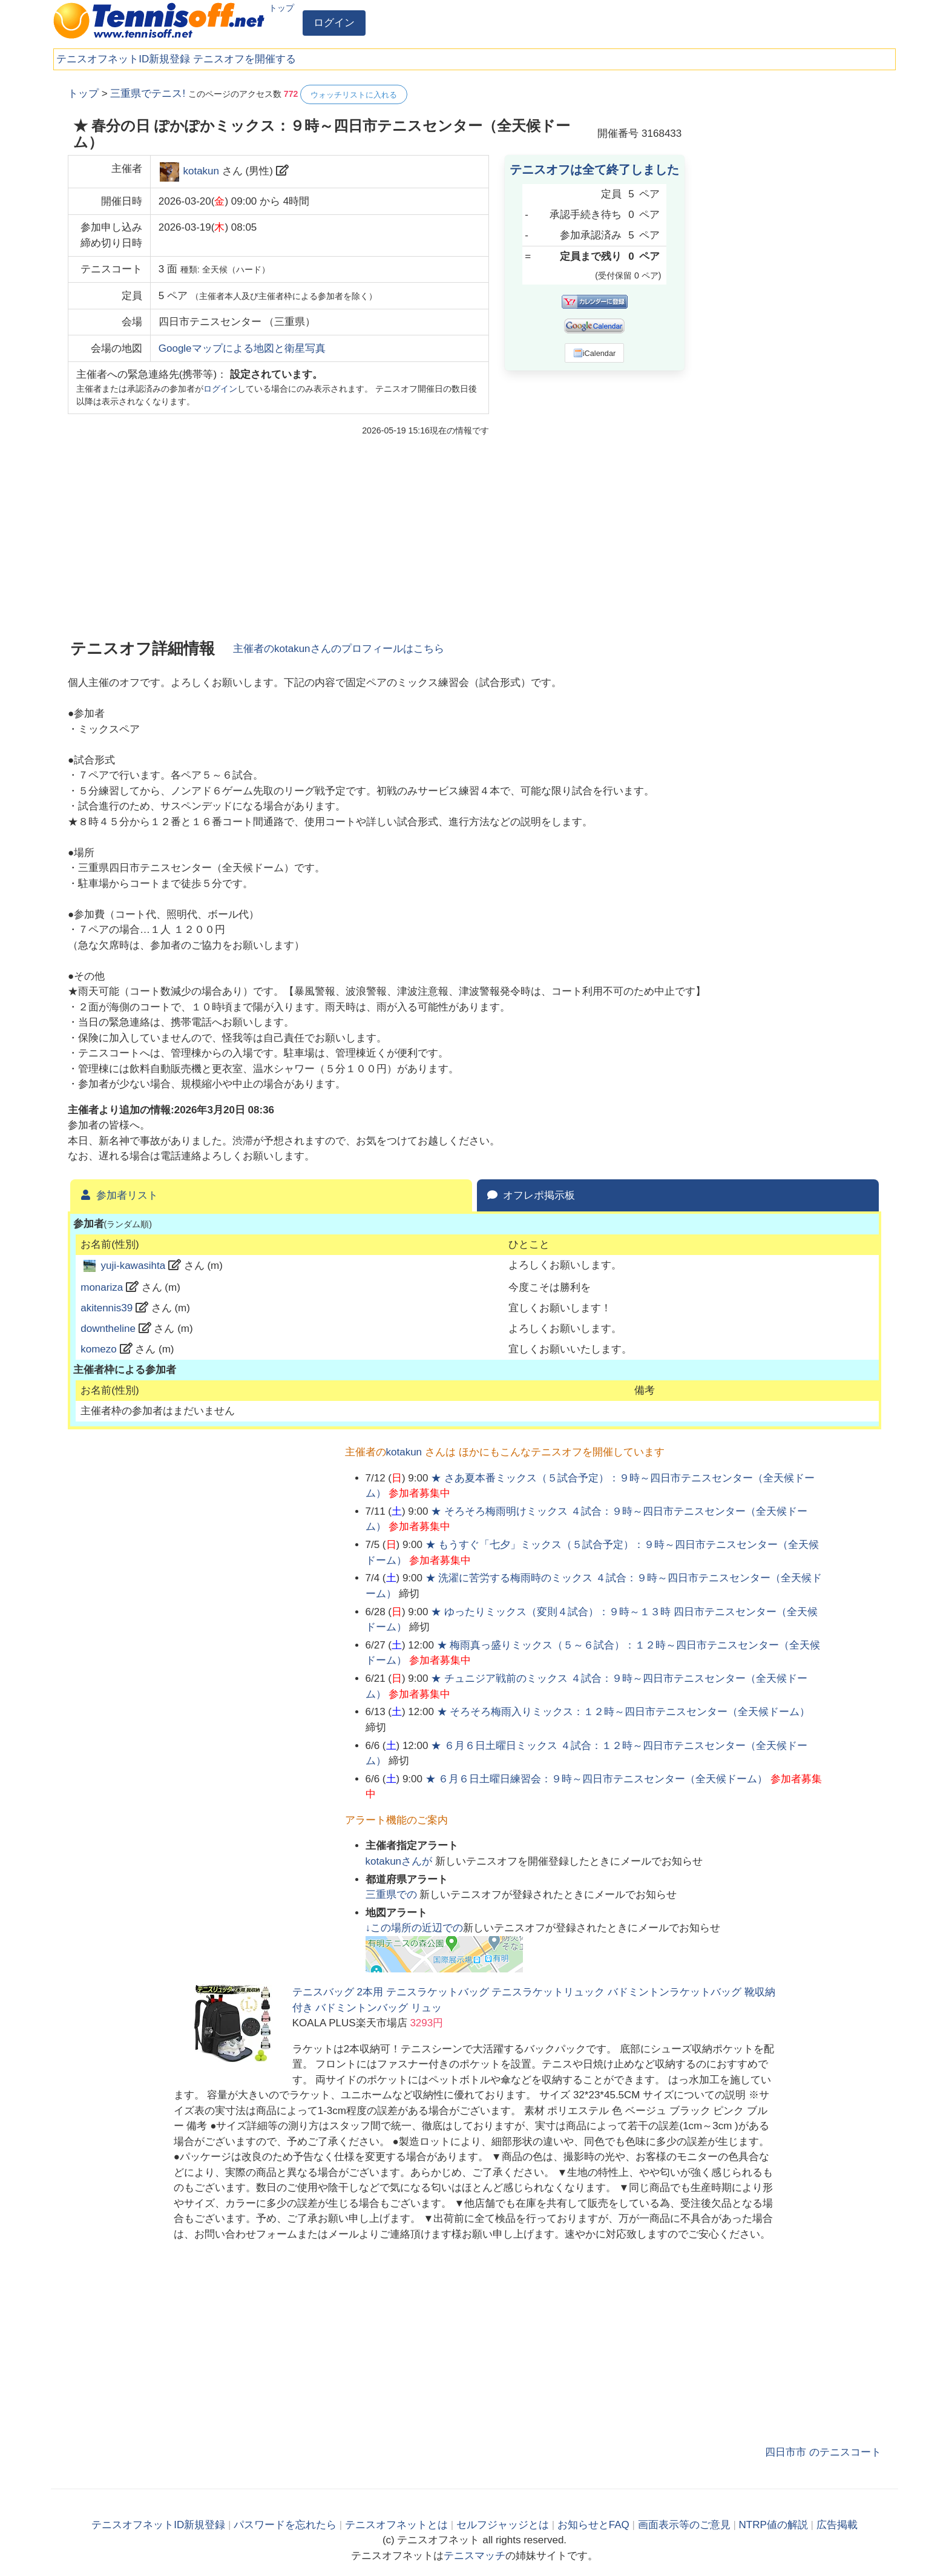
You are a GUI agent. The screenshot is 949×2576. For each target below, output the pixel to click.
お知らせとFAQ (593, 2525)
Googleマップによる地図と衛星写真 (242, 348)
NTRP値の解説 (773, 2525)
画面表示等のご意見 (684, 2525)
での (393, 1894)
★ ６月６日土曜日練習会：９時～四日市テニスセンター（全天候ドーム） (596, 1779)
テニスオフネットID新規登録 (123, 59)
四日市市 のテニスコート (823, 2452)
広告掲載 (837, 2525)
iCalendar (594, 353)
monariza (101, 1287)
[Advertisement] (790, 266)
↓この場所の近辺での (415, 1928)
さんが (400, 1861)
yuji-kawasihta (132, 1265)
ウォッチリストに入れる (353, 94)
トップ (281, 8)
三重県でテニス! (147, 93)
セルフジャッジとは (502, 2525)
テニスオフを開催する (244, 59)
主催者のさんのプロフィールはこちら (338, 648)
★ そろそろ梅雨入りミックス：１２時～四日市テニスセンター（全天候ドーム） (623, 1712)
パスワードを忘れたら (285, 2525)
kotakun (201, 171)
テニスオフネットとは (396, 2525)
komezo (98, 1349)
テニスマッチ (474, 2555)
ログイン (334, 22)
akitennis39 (106, 1308)
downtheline (108, 1328)
